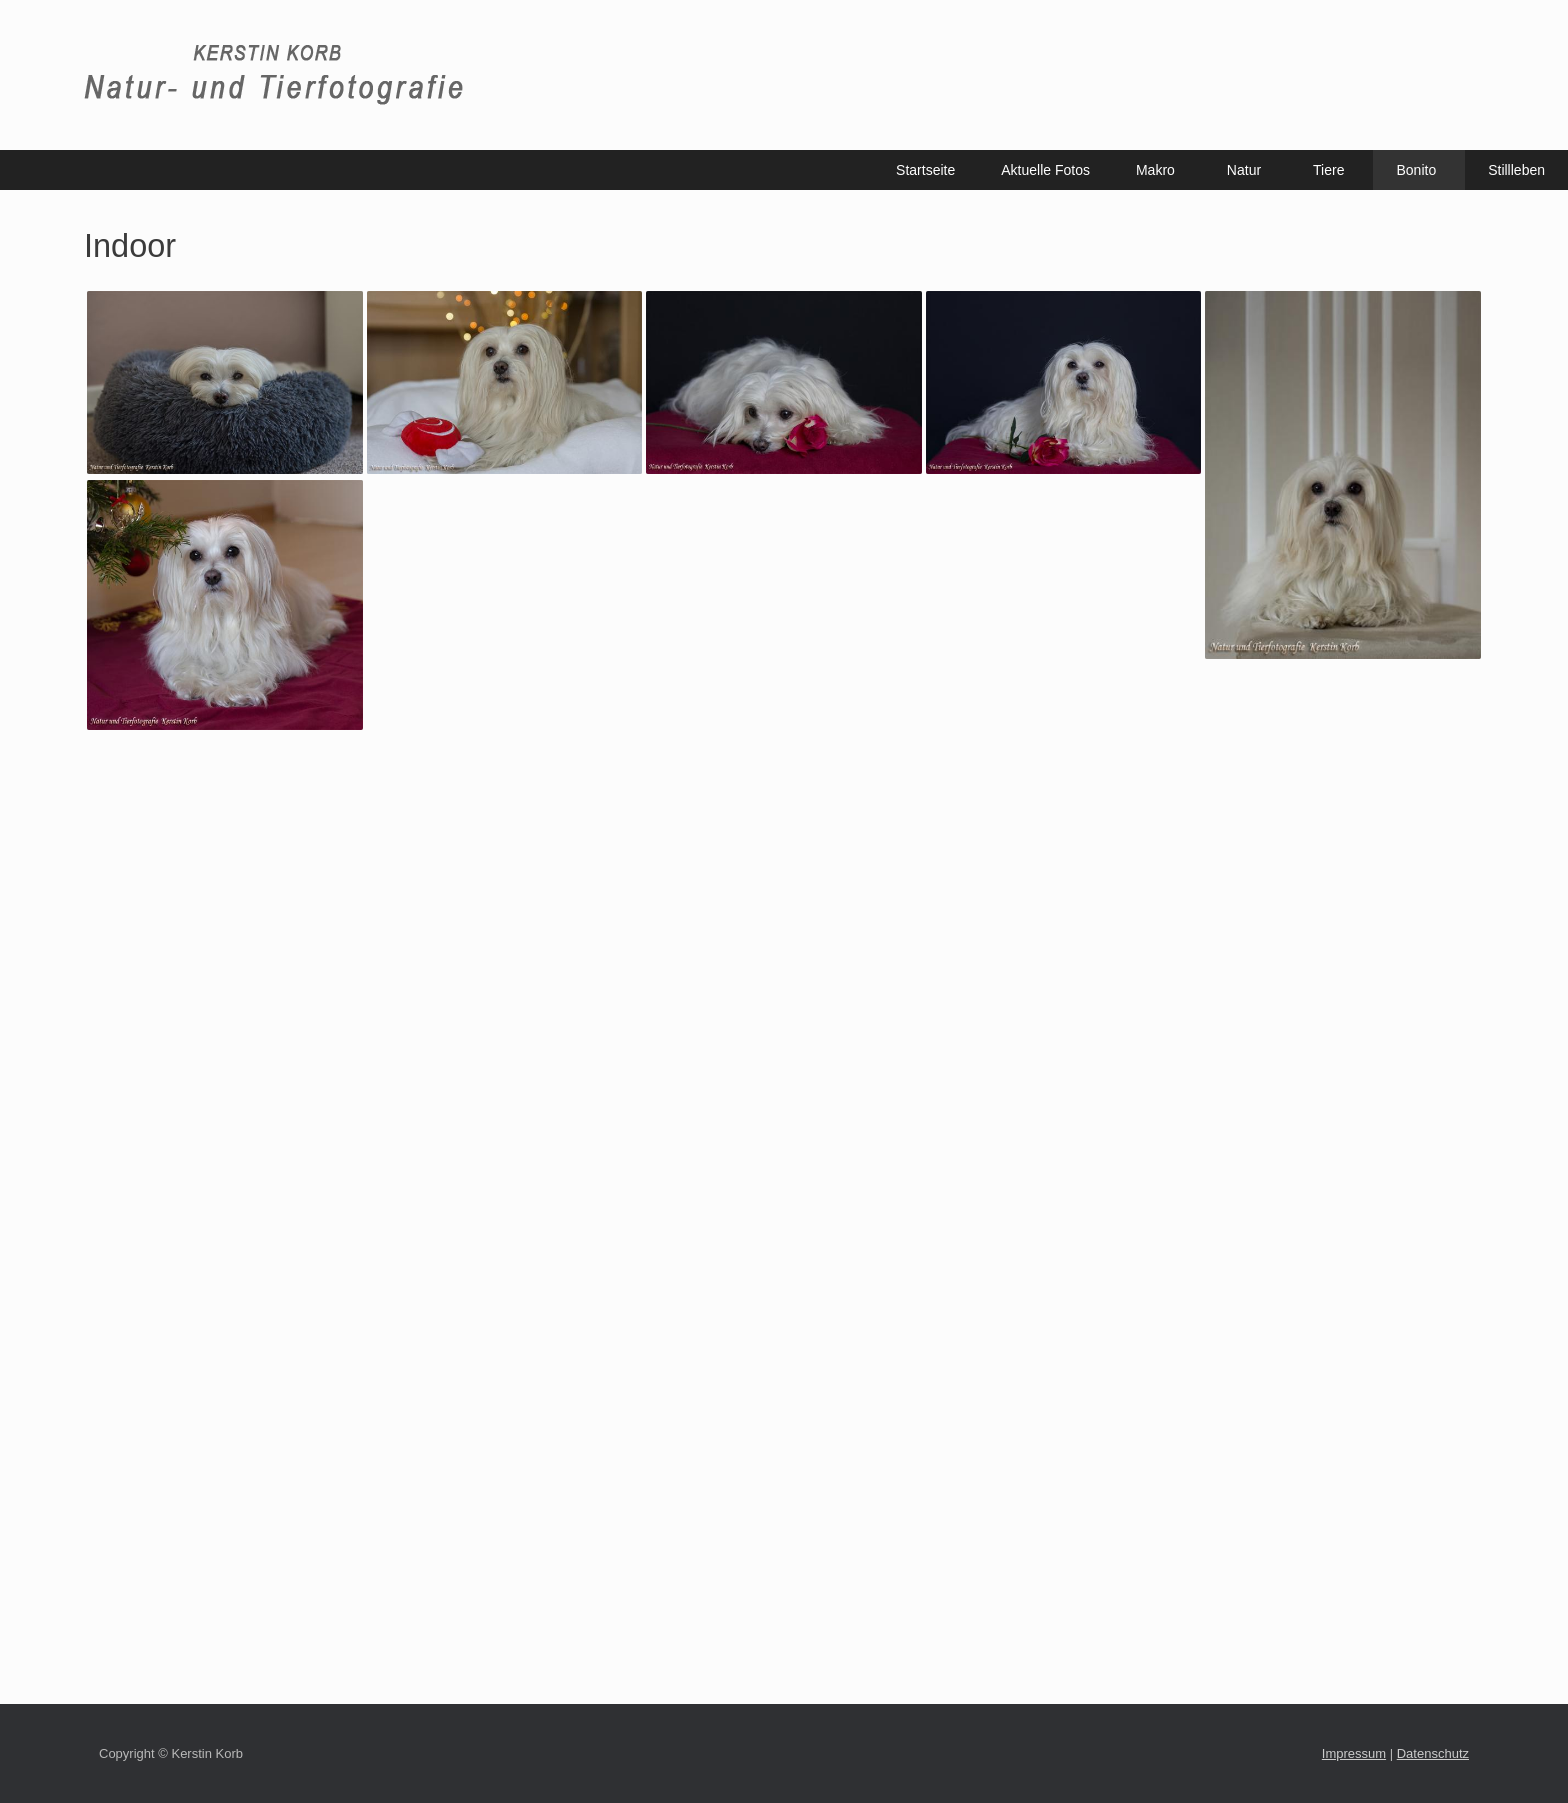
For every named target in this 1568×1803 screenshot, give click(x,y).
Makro (1155, 170)
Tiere (1328, 170)
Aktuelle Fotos (1045, 170)
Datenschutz (1433, 1753)
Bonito (1416, 170)
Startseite (925, 170)
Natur (1244, 170)
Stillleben (1516, 170)
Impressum (1354, 1753)
